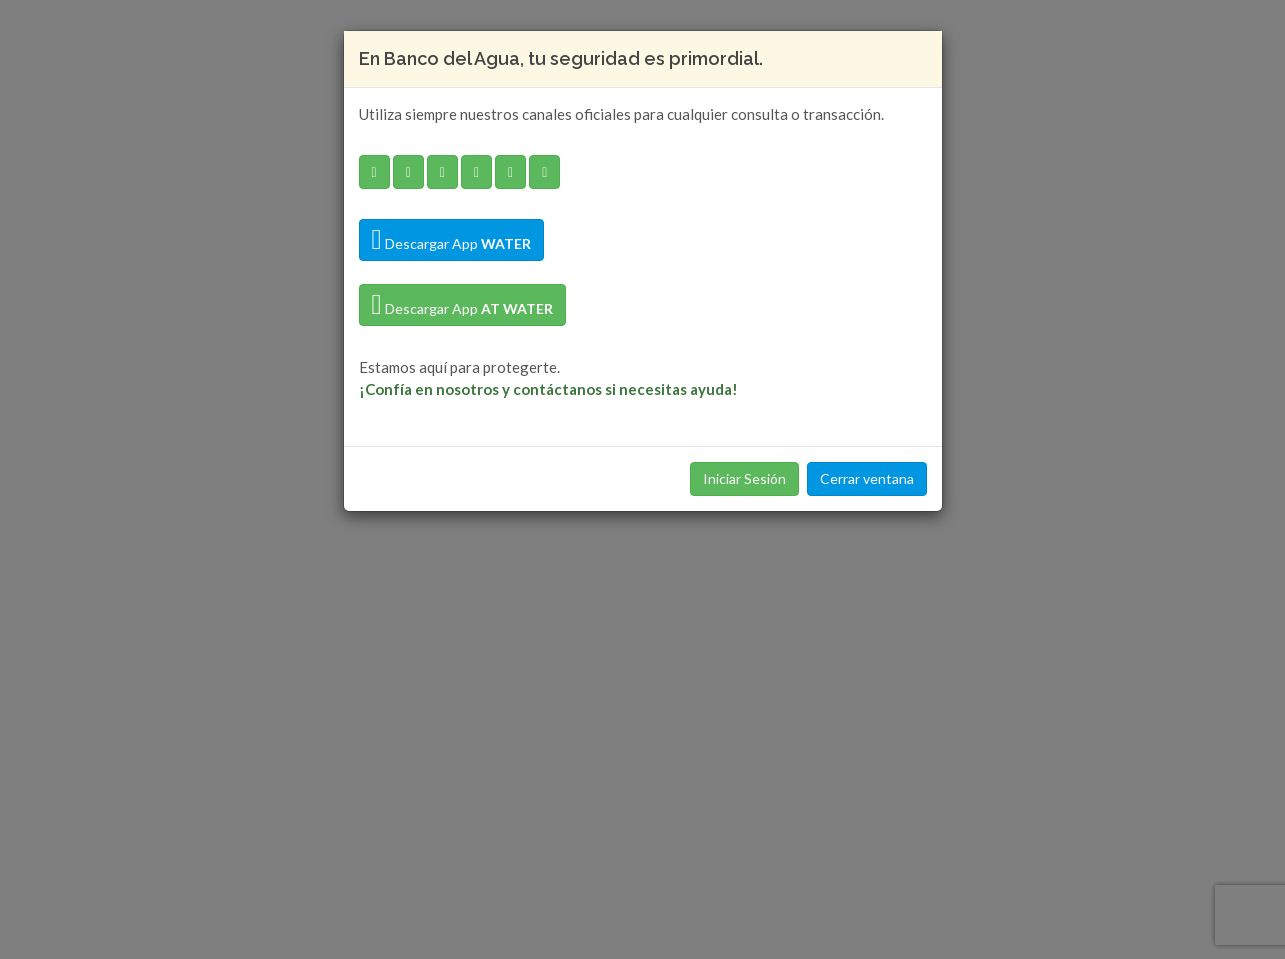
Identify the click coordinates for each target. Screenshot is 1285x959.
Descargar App (451, 240)
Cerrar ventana (867, 478)
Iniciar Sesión (744, 478)
